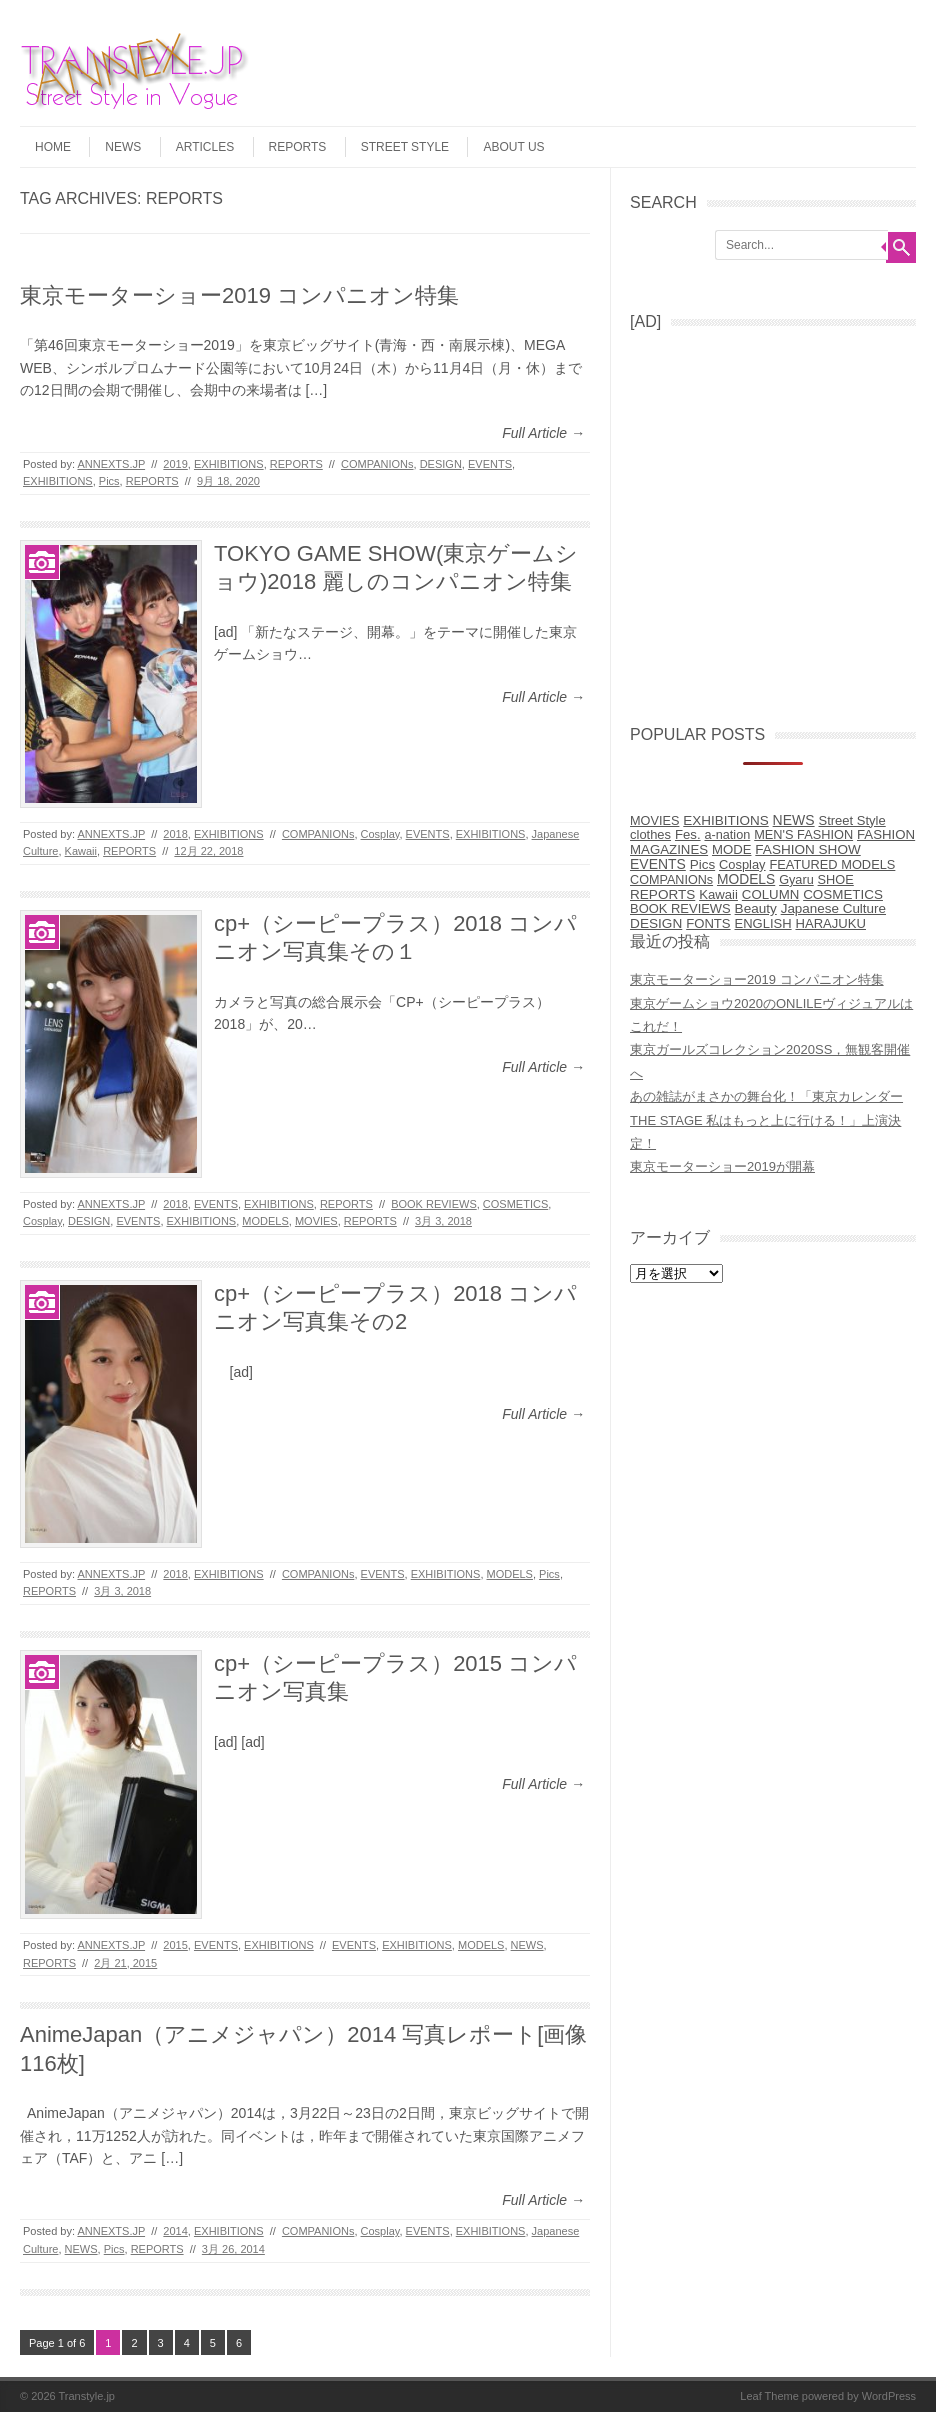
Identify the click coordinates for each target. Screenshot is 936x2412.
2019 (175, 464)
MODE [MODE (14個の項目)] (731, 849)
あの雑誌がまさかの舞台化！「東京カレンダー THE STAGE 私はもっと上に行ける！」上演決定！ (766, 1120)
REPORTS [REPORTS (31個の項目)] (662, 894)
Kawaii (81, 851)
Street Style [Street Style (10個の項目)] (852, 820)
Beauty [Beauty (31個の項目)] (756, 908)
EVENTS (490, 464)
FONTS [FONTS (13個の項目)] (708, 923)
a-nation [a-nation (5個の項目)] (727, 835)
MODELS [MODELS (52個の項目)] (746, 879)
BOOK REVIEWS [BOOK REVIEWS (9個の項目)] (680, 908)
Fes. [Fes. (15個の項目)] (688, 834)
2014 (175, 2231)
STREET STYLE (405, 147)
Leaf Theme (769, 2396)
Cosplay (380, 834)
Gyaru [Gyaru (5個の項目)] (796, 880)
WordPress (889, 2396)
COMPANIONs (377, 464)
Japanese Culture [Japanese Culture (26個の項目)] (833, 908)
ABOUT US (513, 147)
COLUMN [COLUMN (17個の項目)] (770, 894)
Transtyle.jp (87, 2396)
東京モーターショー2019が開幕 (722, 1166)
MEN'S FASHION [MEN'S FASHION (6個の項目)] (803, 834)
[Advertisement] (780, 520)
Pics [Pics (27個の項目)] (702, 864)
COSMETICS (515, 1204)
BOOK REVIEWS (434, 1204)
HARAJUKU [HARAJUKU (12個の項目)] (830, 923)
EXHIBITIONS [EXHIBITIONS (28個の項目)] (725, 820)
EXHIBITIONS (229, 464)
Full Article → (543, 433)
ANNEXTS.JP (111, 464)
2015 (175, 1945)
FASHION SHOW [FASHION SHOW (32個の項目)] (807, 849)
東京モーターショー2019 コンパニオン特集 (239, 295)
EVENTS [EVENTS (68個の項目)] (658, 864)
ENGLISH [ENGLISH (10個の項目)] (763, 923)
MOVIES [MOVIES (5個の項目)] (654, 821)
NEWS (123, 147)
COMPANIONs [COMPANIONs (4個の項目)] (671, 880)
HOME (53, 147)
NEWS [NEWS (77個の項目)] (794, 820)
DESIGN (441, 464)
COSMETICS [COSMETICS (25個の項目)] (843, 894)
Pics (109, 481)
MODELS (265, 1221)
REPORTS (298, 147)
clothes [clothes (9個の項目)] (650, 834)
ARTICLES (205, 147)
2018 (175, 834)
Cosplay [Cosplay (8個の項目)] (742, 864)
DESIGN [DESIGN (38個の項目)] (656, 923)
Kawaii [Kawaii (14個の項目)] (718, 894)
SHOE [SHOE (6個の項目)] (836, 879)
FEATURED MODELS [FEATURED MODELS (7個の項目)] (832, 864)
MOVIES (316, 1221)
